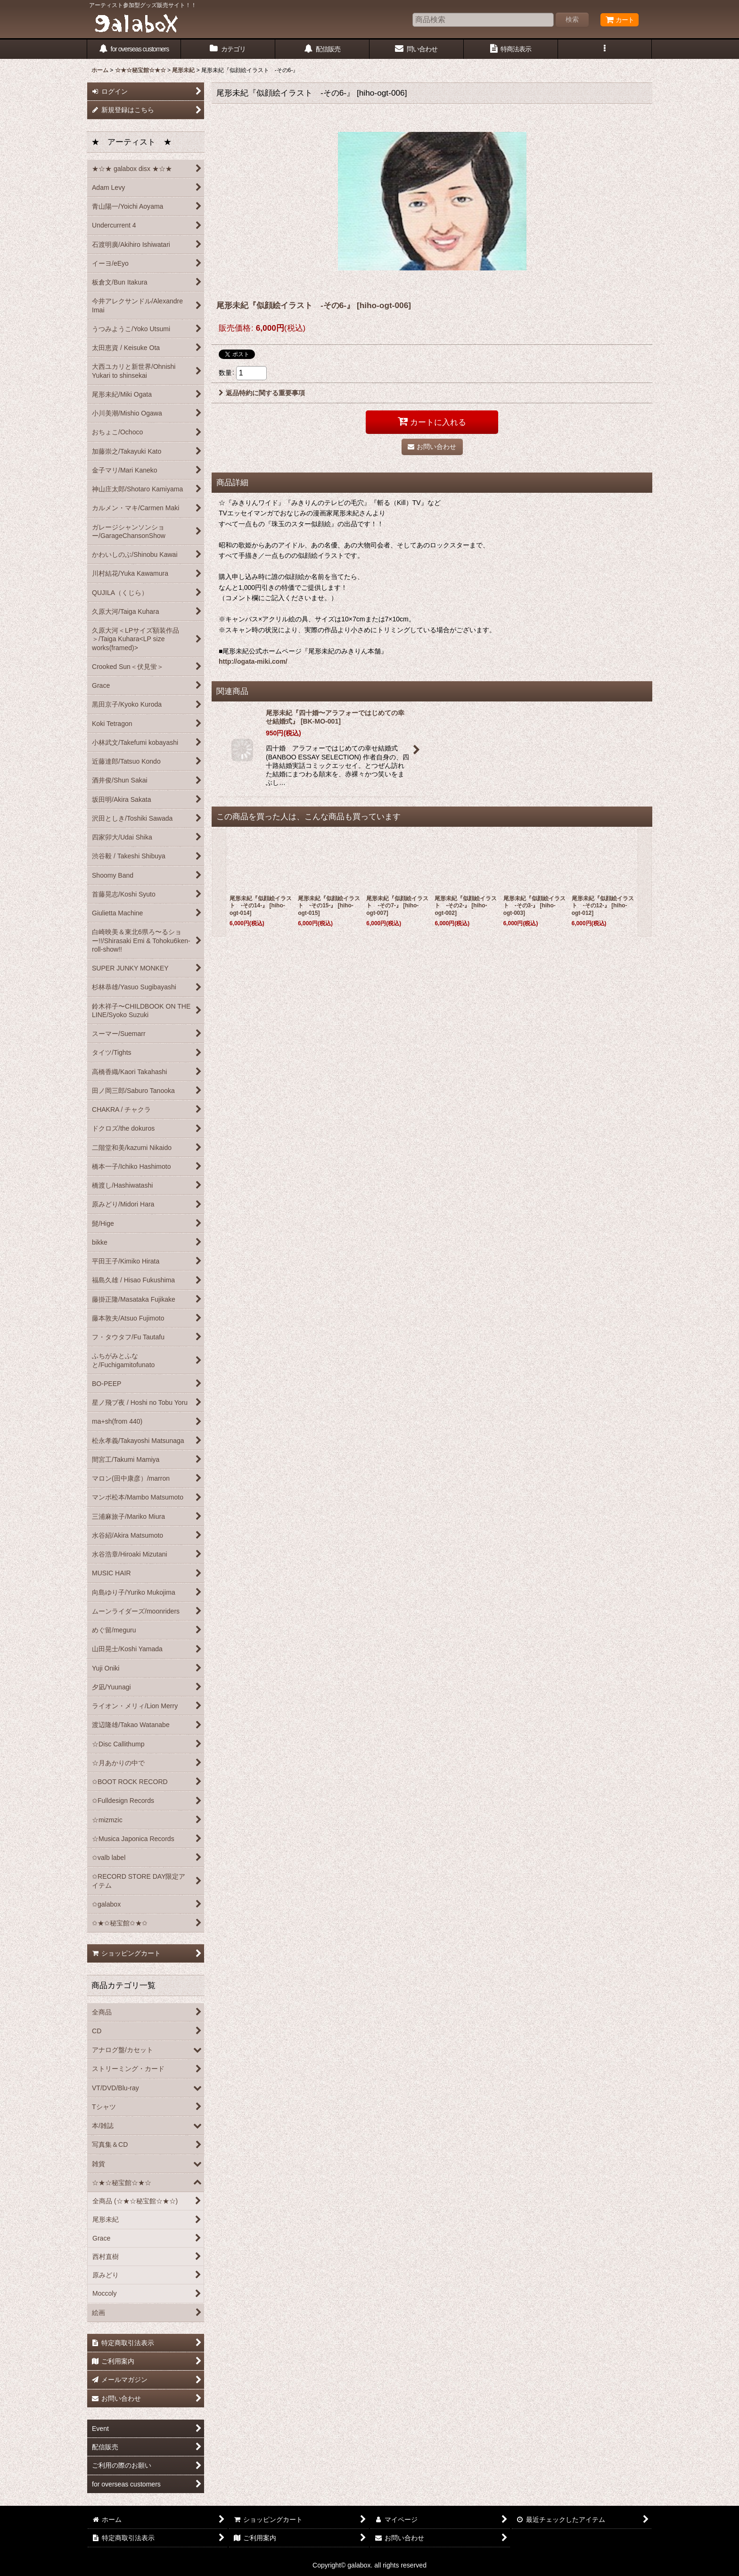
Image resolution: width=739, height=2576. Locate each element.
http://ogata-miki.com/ (253, 661)
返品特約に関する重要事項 (262, 393)
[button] (605, 49)
